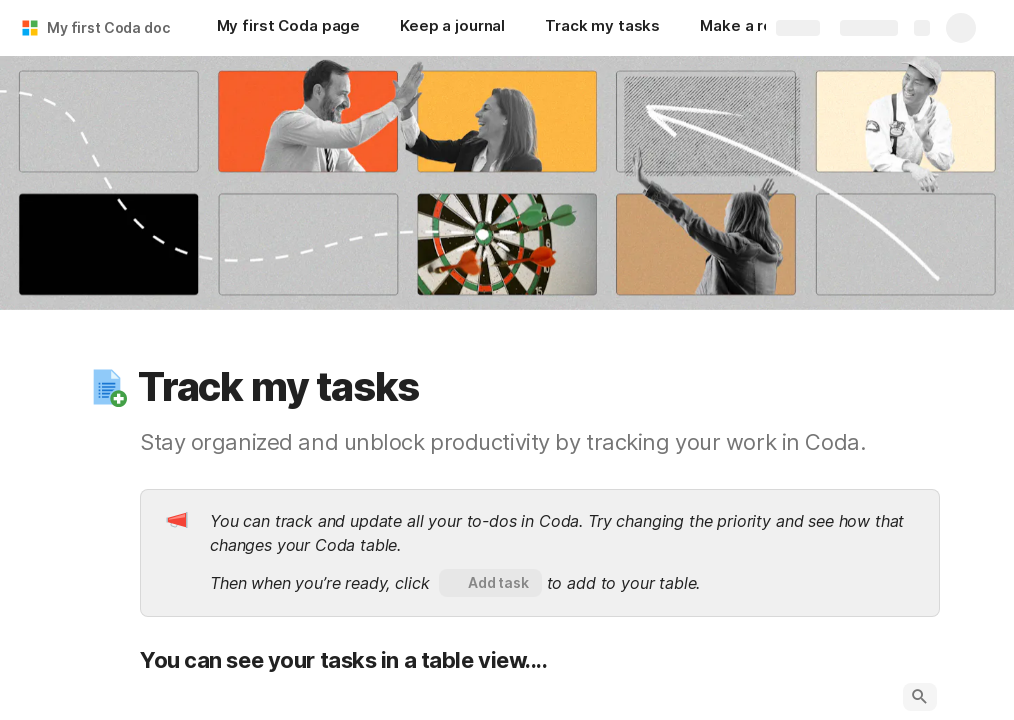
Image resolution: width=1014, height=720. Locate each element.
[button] (107, 387)
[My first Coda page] (288, 28)
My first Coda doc (108, 27)
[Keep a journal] (452, 28)
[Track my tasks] (602, 28)
